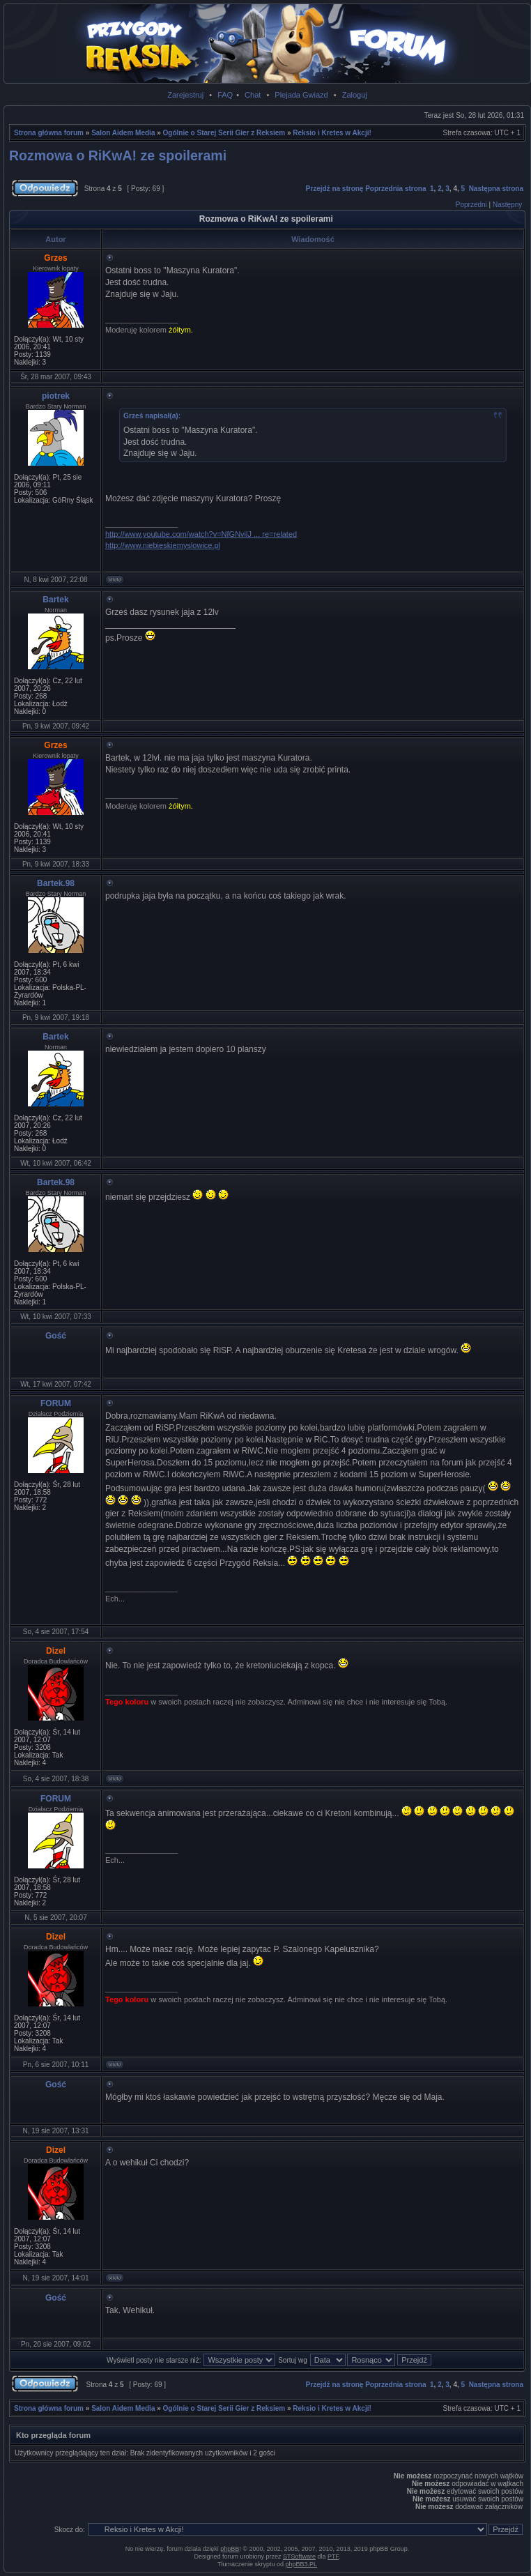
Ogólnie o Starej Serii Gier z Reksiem (224, 133)
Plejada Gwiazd (301, 95)
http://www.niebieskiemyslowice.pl (162, 545)
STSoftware (299, 2556)
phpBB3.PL (302, 2564)
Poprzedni (471, 204)
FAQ (225, 95)
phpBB (229, 2548)
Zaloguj (354, 95)
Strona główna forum (49, 133)
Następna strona (496, 188)
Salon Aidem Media (123, 133)
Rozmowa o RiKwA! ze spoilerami (117, 155)
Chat (253, 95)
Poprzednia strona (395, 188)
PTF (333, 2556)
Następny (507, 204)
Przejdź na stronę (335, 188)
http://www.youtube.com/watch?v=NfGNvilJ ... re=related (201, 534)
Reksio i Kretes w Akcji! (332, 133)
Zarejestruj (185, 95)
